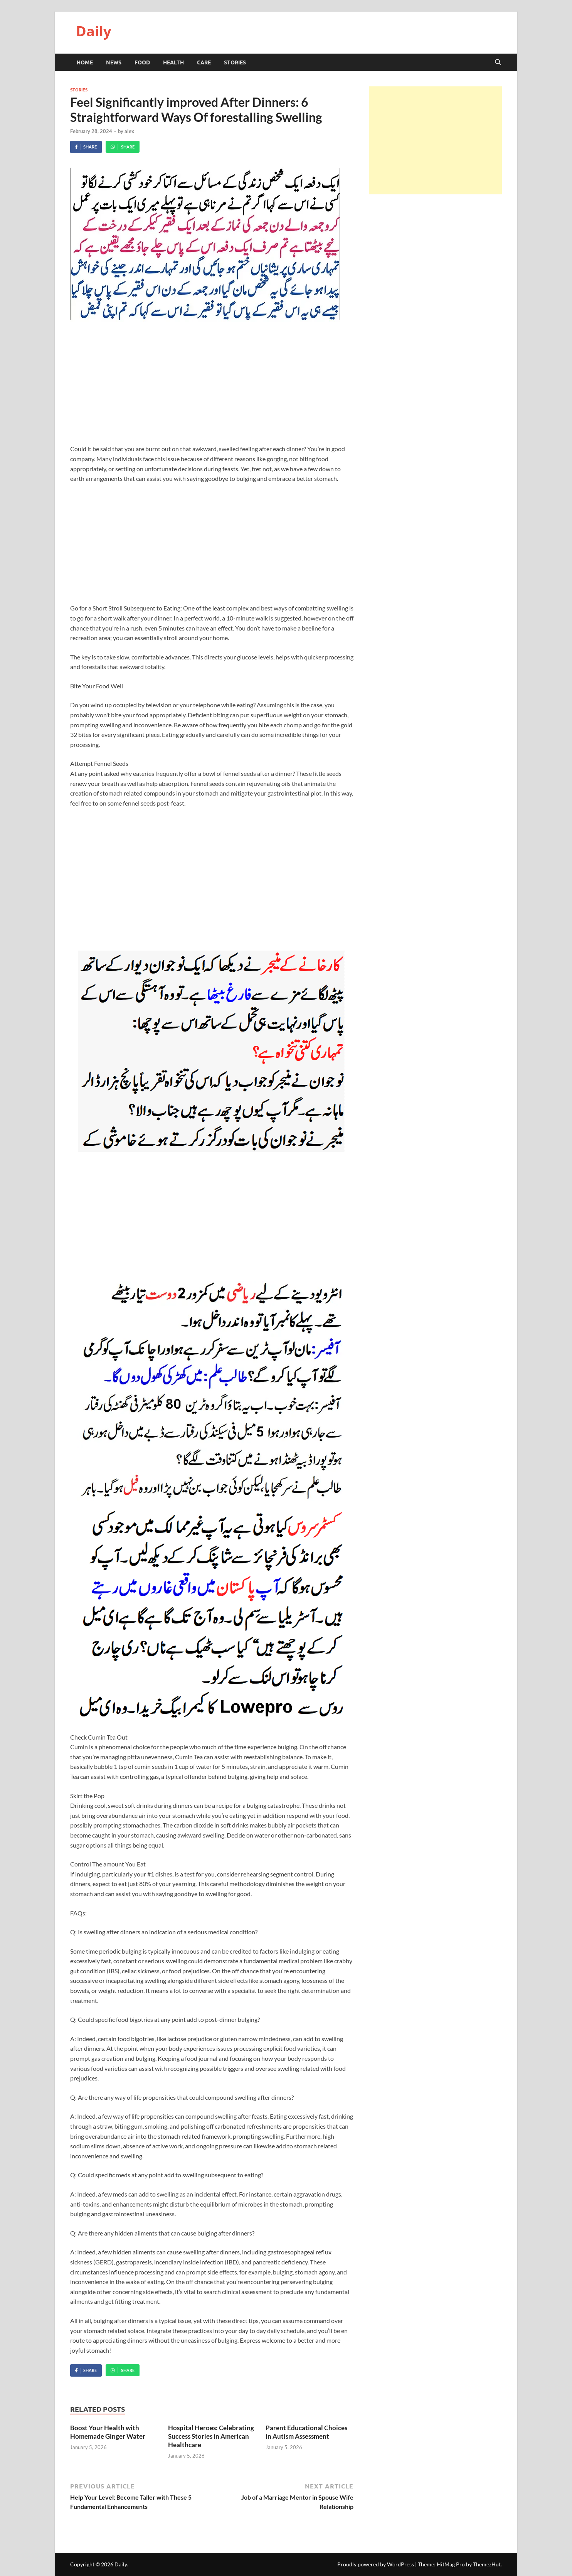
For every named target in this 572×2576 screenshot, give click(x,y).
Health (173, 62)
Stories (235, 62)
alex (129, 131)
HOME (85, 62)
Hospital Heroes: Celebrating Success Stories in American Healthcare (211, 2436)
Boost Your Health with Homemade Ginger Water (107, 2432)
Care (204, 62)
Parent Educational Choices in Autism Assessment (306, 2432)
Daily (93, 31)
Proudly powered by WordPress (375, 2564)
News (113, 62)
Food (142, 62)
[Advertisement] (212, 388)
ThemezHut (487, 2564)
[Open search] (498, 62)
